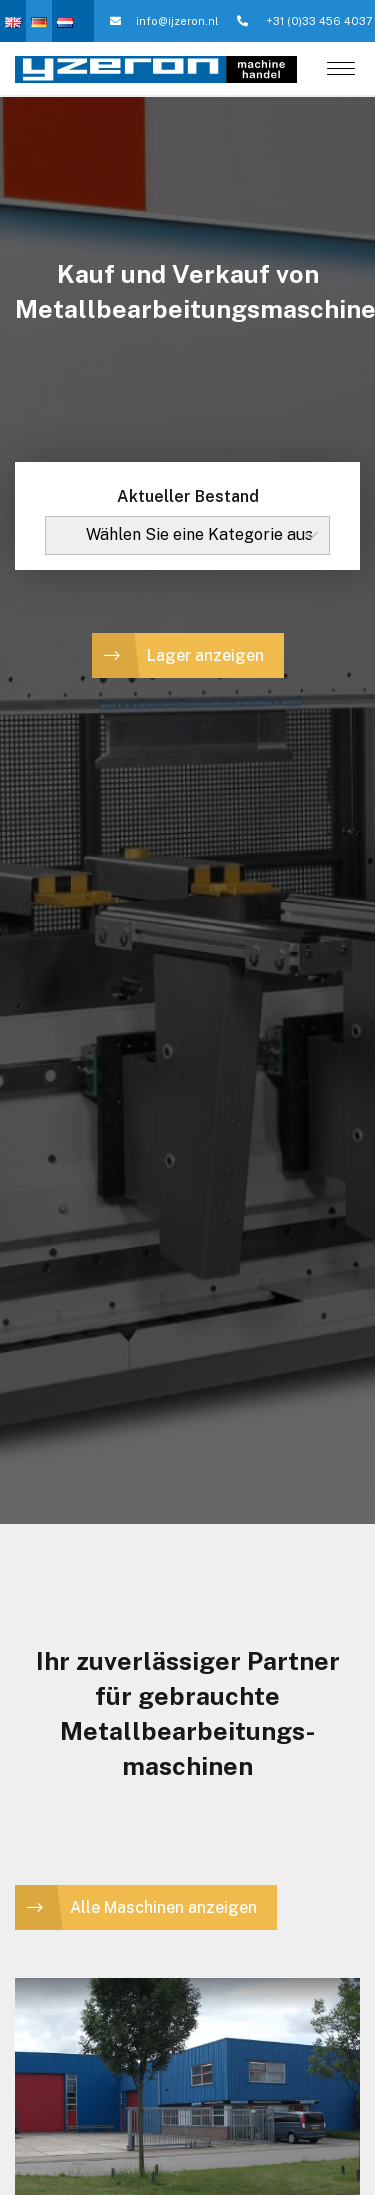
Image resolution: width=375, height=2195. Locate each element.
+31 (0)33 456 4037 (305, 21)
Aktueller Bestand (188, 496)
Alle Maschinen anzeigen (163, 1907)
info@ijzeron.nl (164, 21)
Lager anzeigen (205, 655)
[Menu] (341, 70)
